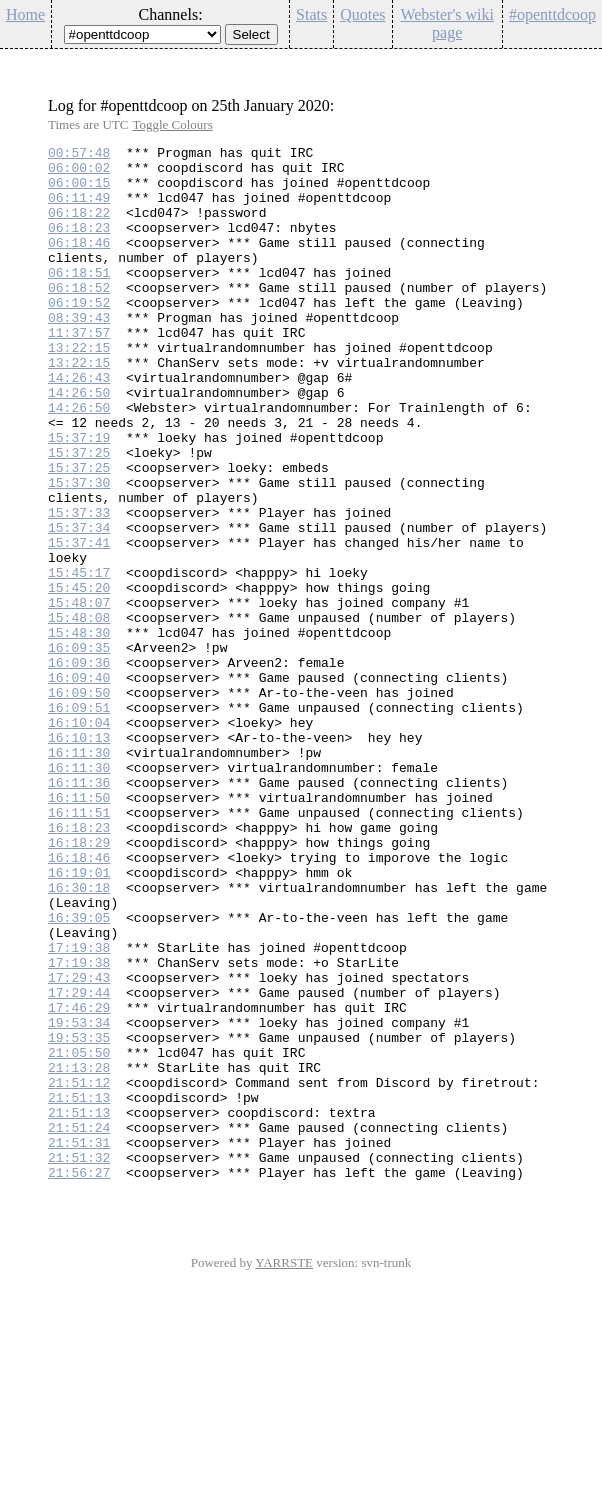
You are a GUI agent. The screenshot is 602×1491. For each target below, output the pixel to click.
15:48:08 (79, 713)
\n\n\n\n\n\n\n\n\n (142, 34)
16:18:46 (79, 1001)
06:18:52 (79, 317)
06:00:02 (79, 173)
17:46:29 (79, 1181)
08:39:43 (79, 353)
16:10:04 (79, 839)
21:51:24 (79, 1325)
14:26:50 (79, 443)
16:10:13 (79, 857)
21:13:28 (79, 1253)
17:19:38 (79, 1109)
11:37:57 (79, 371)
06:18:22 (79, 227)
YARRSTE (284, 1469)
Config (576, 61)
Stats (311, 14)
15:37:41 (79, 623)
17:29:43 (79, 1145)
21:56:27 (79, 1379)
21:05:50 (79, 1235)
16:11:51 (79, 947)
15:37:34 (79, 605)
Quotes (362, 14)
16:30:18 (79, 1037)
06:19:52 (79, 335)
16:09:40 (79, 785)
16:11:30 (79, 875)
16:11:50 (79, 929)
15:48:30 (79, 731)
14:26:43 (79, 425)
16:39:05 (79, 1073)
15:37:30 (79, 551)
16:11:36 (79, 911)
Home (25, 14)
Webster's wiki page (447, 23)
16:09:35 (79, 749)
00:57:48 (79, 155)
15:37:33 (79, 587)
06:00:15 (79, 191)
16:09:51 (79, 821)
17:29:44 (79, 1163)
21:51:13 (79, 1289)
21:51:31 (79, 1343)
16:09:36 (79, 767)
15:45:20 (79, 677)
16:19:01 (79, 1019)
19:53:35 (79, 1217)
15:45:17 (79, 659)
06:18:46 (79, 263)
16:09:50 (79, 803)
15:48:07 (79, 695)
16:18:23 (79, 965)
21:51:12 (79, 1271)
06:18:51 (79, 299)
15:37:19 (79, 497)
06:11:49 (79, 209)
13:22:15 (79, 389)
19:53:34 (79, 1199)
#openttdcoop (552, 14)
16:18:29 (79, 983)
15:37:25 (79, 515)
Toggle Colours (172, 124)
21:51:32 (79, 1361)
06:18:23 (79, 245)
